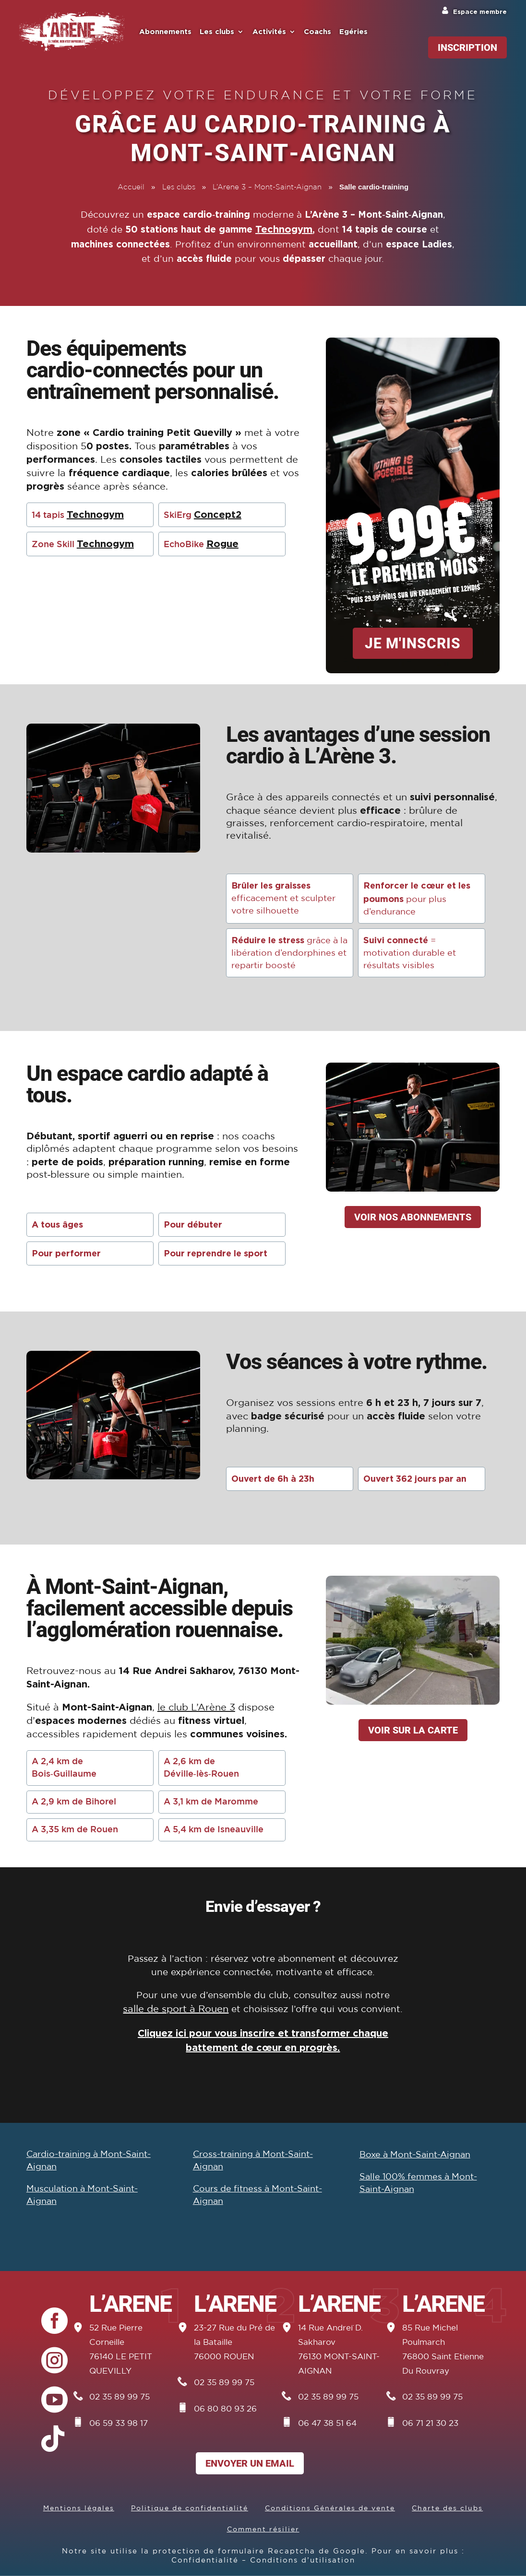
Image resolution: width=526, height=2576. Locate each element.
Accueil (131, 187)
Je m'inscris (413, 643)
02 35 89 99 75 (119, 2397)
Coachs (317, 31)
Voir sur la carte (413, 1730)
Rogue (222, 543)
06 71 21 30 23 (430, 2423)
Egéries (353, 31)
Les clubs (217, 31)
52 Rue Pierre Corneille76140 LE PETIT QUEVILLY (120, 2350)
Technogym (283, 228)
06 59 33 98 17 (118, 2423)
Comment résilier (263, 2529)
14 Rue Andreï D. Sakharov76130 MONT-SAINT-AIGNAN (339, 2350)
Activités (269, 31)
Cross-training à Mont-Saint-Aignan (253, 2161)
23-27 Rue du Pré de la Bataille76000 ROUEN (234, 2343)
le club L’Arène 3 (196, 1707)
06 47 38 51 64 (327, 2423)
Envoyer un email (249, 2463)
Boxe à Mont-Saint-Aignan (414, 2155)
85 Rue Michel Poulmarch (430, 2335)
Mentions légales (78, 2508)
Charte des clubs (447, 2508)
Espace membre (480, 11)
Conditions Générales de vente (330, 2508)
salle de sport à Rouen (175, 2009)
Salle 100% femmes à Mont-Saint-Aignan (418, 2183)
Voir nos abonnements (412, 1217)
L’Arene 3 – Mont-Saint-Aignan (267, 187)
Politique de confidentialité (189, 2508)
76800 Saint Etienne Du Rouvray (443, 2364)
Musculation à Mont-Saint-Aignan (82, 2195)
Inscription (467, 47)
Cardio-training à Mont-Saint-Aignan (88, 2161)
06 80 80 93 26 (225, 2409)
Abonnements (165, 31)
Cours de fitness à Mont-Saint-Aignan (257, 2195)
